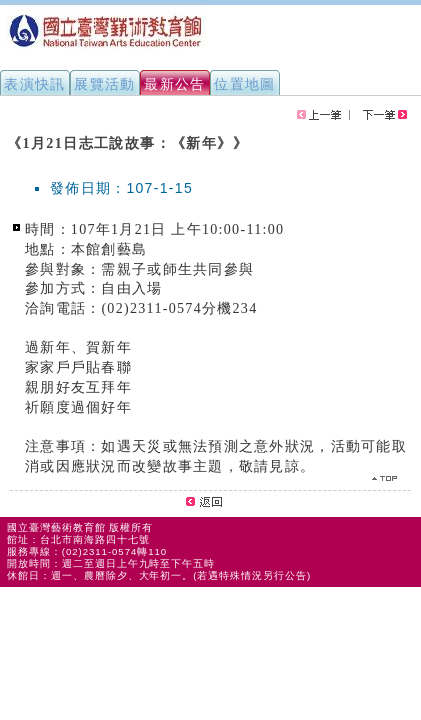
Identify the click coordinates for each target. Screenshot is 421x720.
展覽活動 (105, 84)
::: (8, 134)
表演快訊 (35, 84)
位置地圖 (245, 84)
